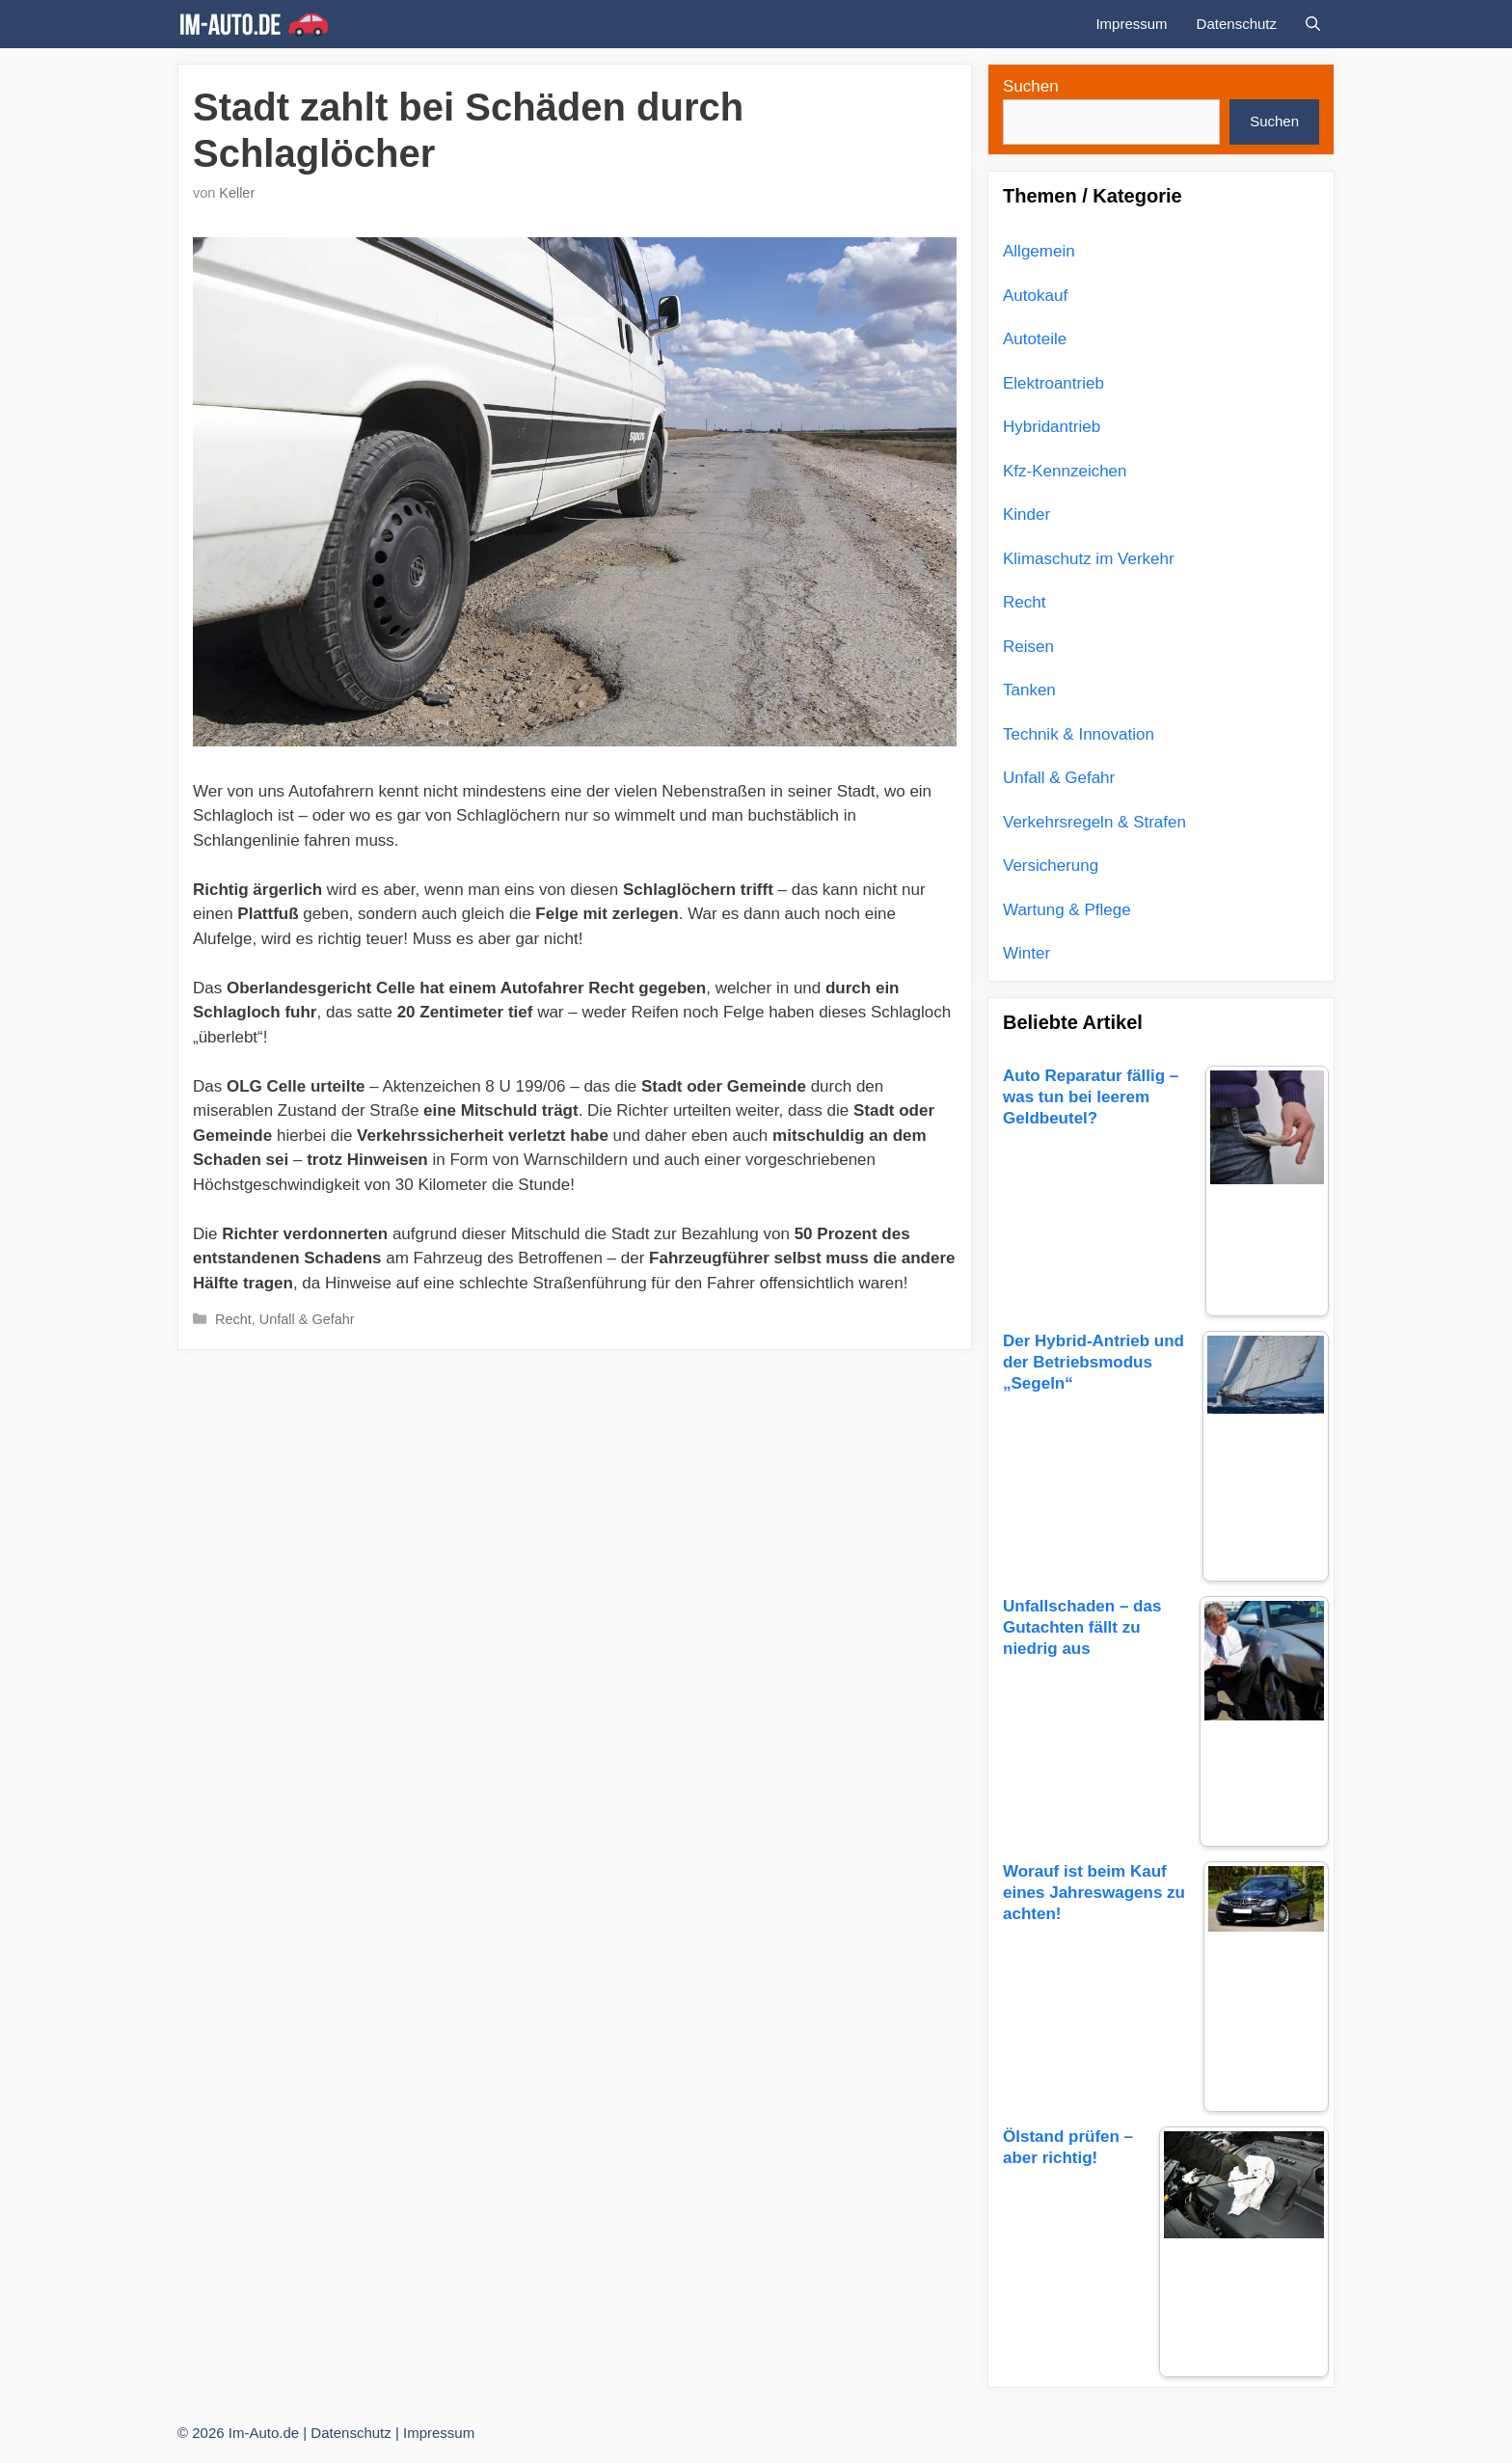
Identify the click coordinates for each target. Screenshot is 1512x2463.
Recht (233, 1319)
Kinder (1026, 514)
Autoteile (1034, 339)
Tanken (1029, 690)
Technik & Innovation (1078, 734)
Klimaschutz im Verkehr (1088, 559)
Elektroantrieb (1053, 383)
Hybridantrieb (1051, 427)
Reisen (1028, 646)
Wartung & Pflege (1067, 910)
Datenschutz (1237, 23)
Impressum (1131, 23)
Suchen (1031, 86)
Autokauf (1035, 295)
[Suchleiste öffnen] (1313, 24)
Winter (1026, 953)
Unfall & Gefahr (307, 1319)
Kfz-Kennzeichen (1065, 471)
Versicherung (1050, 865)
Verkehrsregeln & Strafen (1094, 822)
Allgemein (1039, 251)
